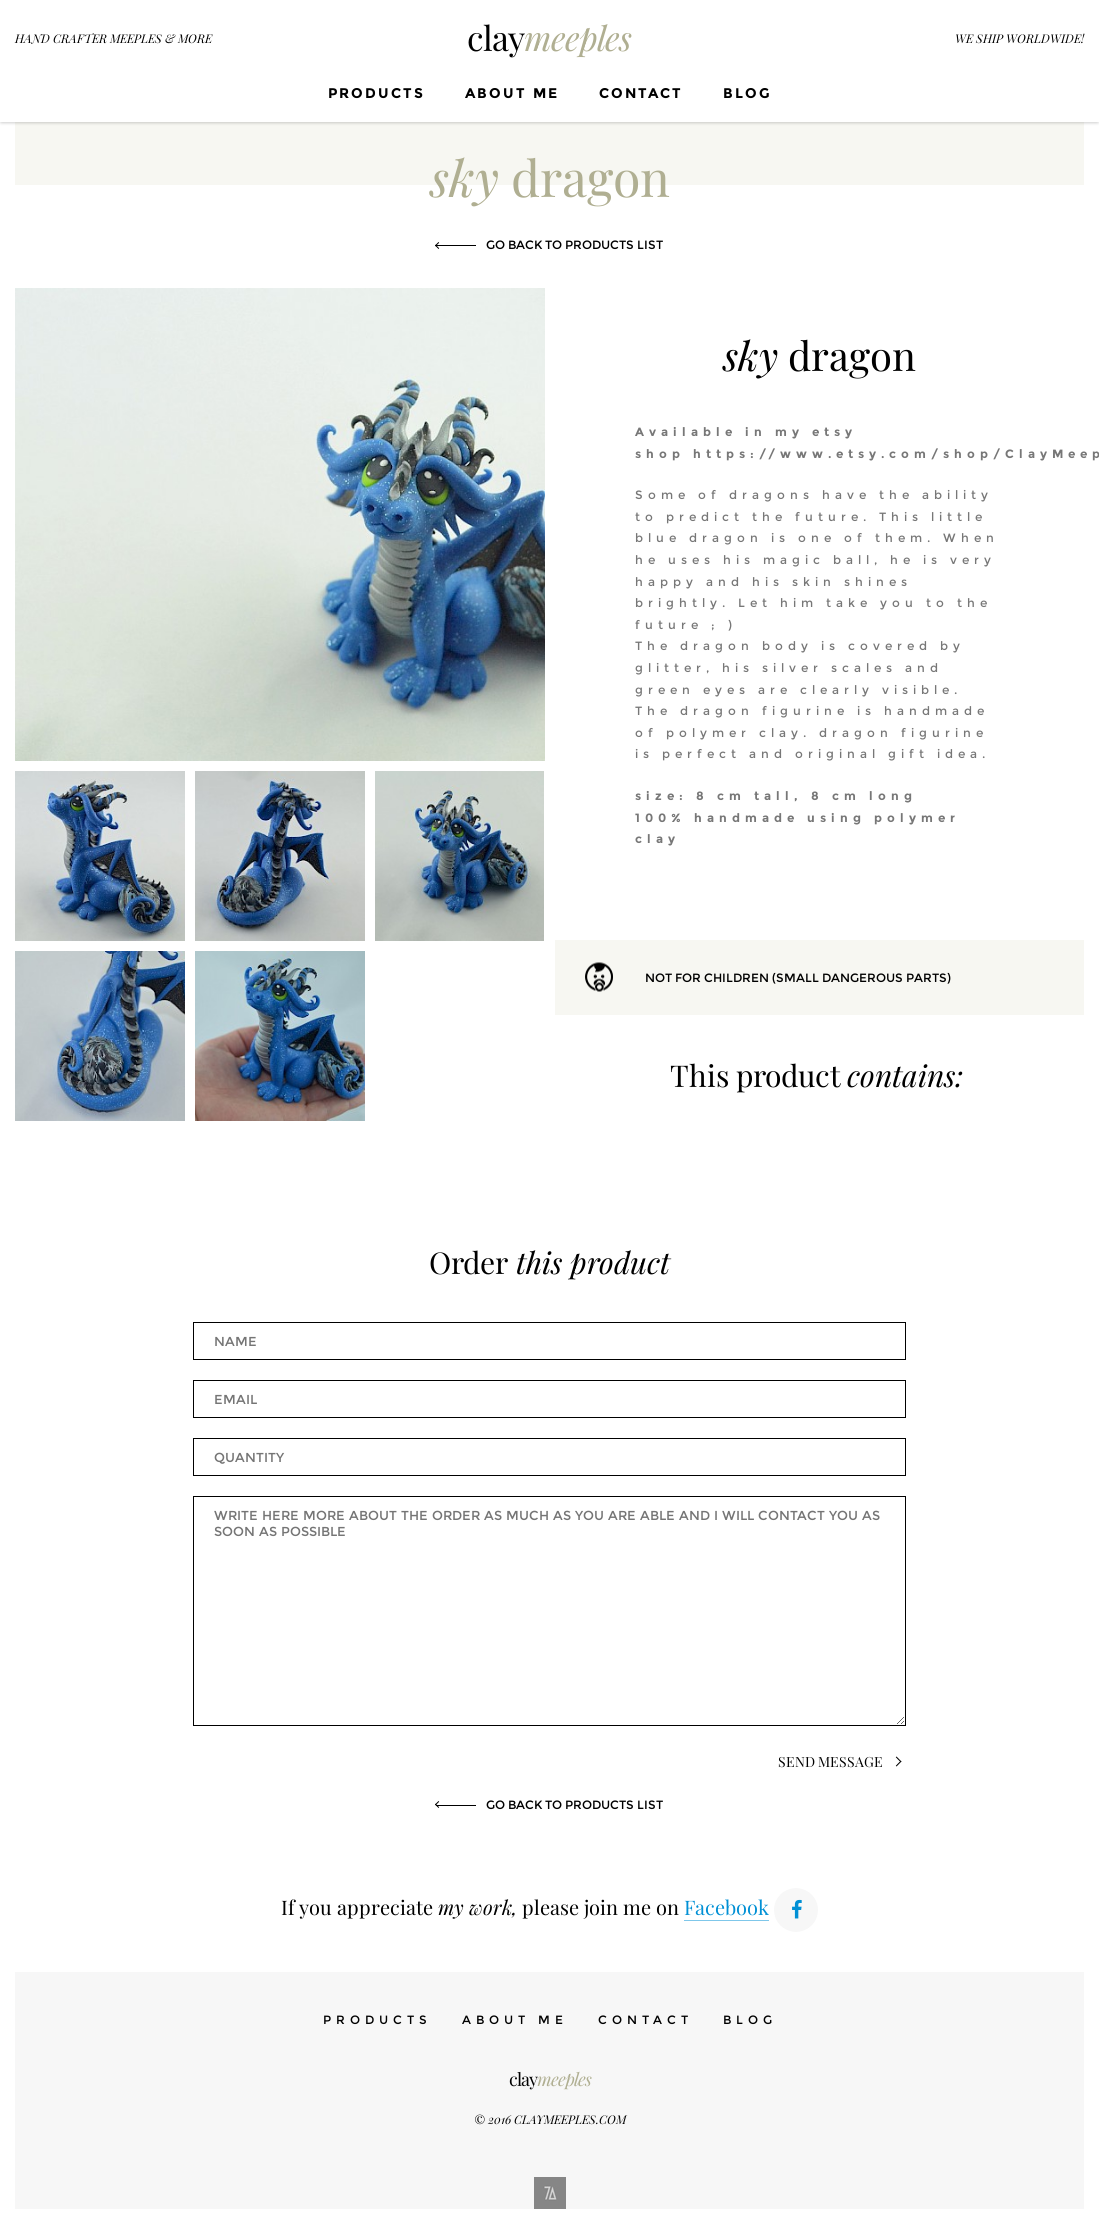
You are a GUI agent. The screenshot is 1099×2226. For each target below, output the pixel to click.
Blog (747, 93)
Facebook (726, 1906)
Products (376, 93)
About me (512, 93)
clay (549, 37)
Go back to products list (574, 244)
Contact (641, 93)
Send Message (830, 1761)
